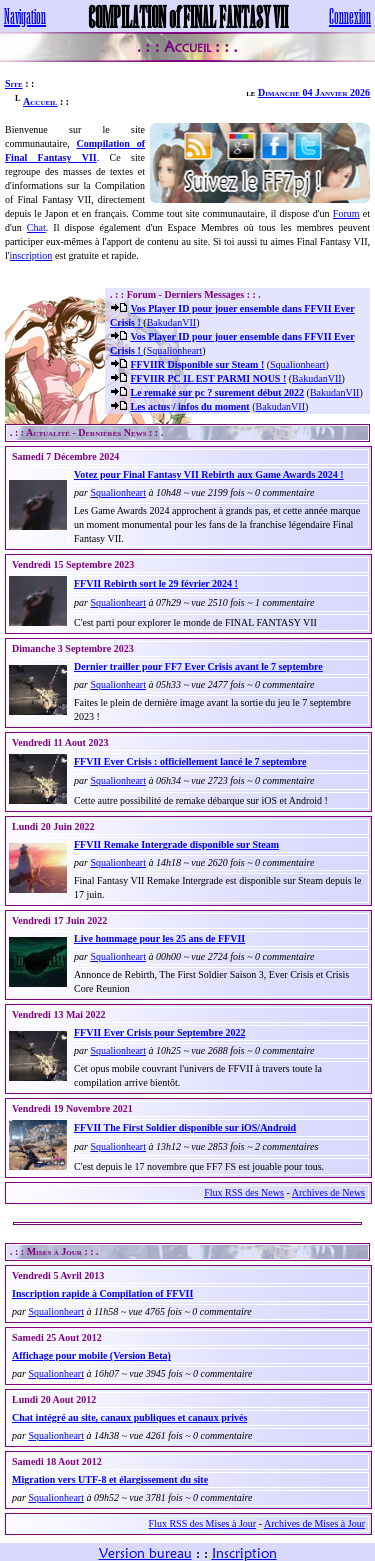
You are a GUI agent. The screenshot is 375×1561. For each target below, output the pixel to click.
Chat (36, 227)
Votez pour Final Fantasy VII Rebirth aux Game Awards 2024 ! (209, 474)
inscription (31, 255)
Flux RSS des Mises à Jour (203, 1523)
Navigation (25, 15)
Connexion (350, 15)
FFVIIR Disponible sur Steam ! (198, 364)
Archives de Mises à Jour (314, 1523)
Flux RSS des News (244, 1192)
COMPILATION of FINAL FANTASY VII (188, 16)
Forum (346, 213)
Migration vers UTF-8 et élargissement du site (110, 1479)
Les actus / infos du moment (190, 406)
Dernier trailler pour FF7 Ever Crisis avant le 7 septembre (198, 666)
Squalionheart (175, 350)
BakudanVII (171, 322)
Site (14, 83)
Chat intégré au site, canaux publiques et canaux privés (129, 1417)
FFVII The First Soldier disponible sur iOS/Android (185, 1127)
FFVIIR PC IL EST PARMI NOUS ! (209, 378)
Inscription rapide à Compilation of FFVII (102, 1293)
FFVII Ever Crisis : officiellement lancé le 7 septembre (190, 761)
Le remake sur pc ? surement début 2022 (218, 392)
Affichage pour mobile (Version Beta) (91, 1355)
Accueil (40, 101)
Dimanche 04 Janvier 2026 (314, 92)
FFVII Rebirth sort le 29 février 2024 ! (156, 583)
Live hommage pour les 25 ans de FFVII (159, 938)
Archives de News (328, 1192)
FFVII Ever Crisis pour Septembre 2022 (159, 1032)
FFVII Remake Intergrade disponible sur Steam (176, 844)
